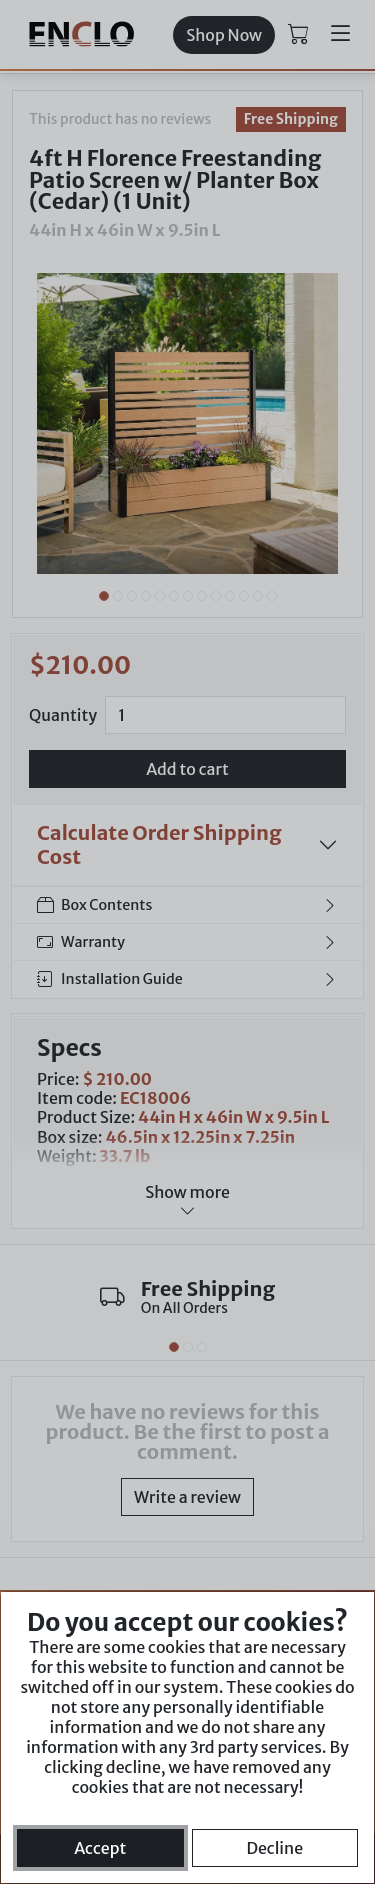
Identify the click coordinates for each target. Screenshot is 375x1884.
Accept (100, 1848)
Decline (274, 1848)
